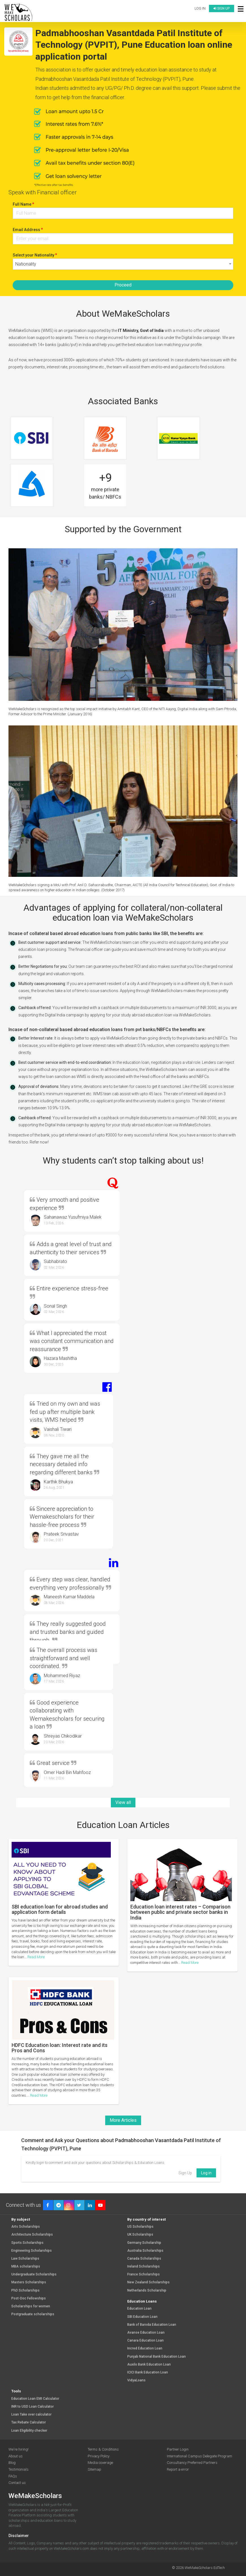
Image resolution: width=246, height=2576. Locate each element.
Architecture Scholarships (32, 2234)
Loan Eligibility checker (29, 2430)
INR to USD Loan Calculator (32, 2406)
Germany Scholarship (144, 2243)
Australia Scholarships (145, 2251)
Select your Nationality (35, 255)
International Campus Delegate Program (199, 2456)
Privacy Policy (98, 2456)
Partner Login (178, 2449)
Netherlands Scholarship (146, 2290)
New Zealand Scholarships (148, 2282)
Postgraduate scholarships (32, 2314)
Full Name (23, 204)
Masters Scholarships (28, 2282)
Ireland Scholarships (143, 2266)
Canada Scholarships (144, 2258)
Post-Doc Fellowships (28, 2298)
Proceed (123, 285)
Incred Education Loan (144, 2348)
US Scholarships (140, 2227)
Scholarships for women (30, 2306)
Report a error (178, 2469)
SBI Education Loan (142, 2317)
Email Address (28, 229)
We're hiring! (18, 2449)
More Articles (123, 2120)
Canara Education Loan (145, 2340)
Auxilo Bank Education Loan (149, 2364)
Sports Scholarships (27, 2243)
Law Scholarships (25, 2258)
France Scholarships (143, 2274)
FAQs (12, 2476)
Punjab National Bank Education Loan (156, 2356)
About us (15, 2456)
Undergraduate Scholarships (34, 2274)
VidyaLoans (136, 2380)
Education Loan (139, 2308)
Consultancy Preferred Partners (192, 2462)
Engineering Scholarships (31, 2251)
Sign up (221, 8)
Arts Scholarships (25, 2227)
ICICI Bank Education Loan (147, 2372)
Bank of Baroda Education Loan (151, 2325)
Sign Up (185, 2173)
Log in (200, 8)
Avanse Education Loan (146, 2332)
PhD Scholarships (25, 2290)
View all (123, 1802)
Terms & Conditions (103, 2449)
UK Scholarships (140, 2234)
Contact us (17, 2483)
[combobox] (123, 264)
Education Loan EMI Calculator (35, 2399)
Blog (12, 2462)
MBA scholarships (25, 2266)
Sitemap (94, 2469)
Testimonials (18, 2469)
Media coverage (100, 2462)
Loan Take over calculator (31, 2414)
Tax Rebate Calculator (28, 2422)
